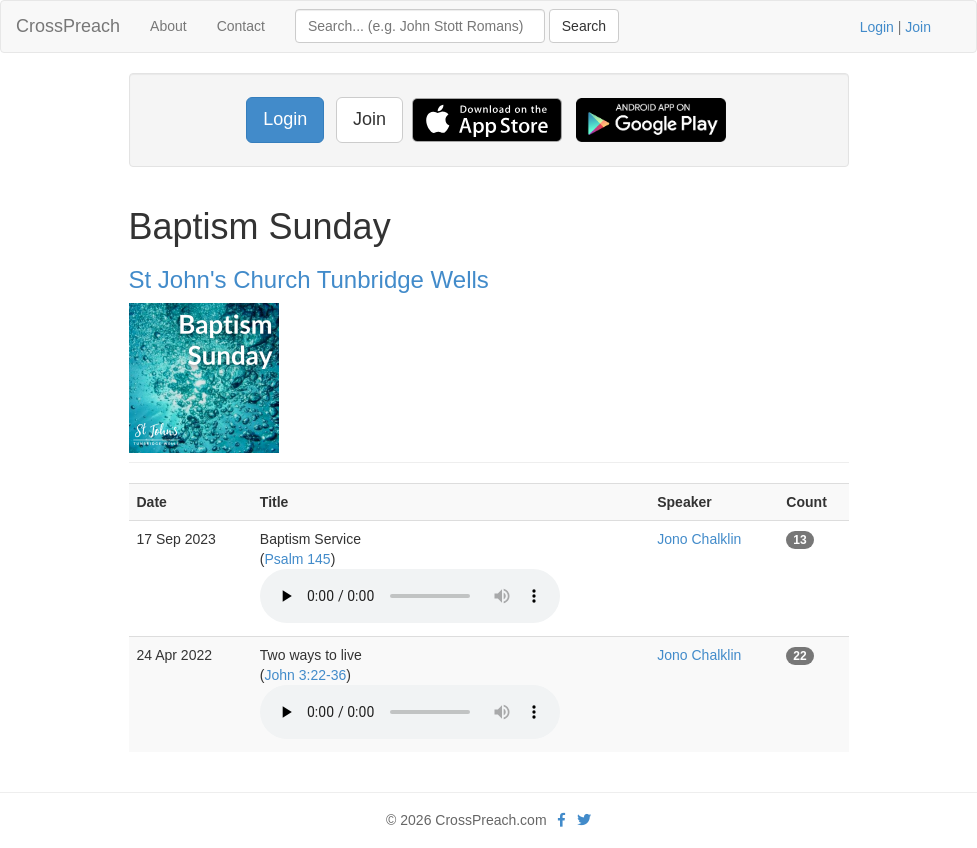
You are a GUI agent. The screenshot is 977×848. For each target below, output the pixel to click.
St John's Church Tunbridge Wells (309, 279)
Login (877, 27)
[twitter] (584, 820)
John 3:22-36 (306, 675)
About (168, 26)
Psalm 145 (298, 559)
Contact (241, 26)
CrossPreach (68, 26)
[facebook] (561, 820)
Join (918, 27)
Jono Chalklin (699, 539)
